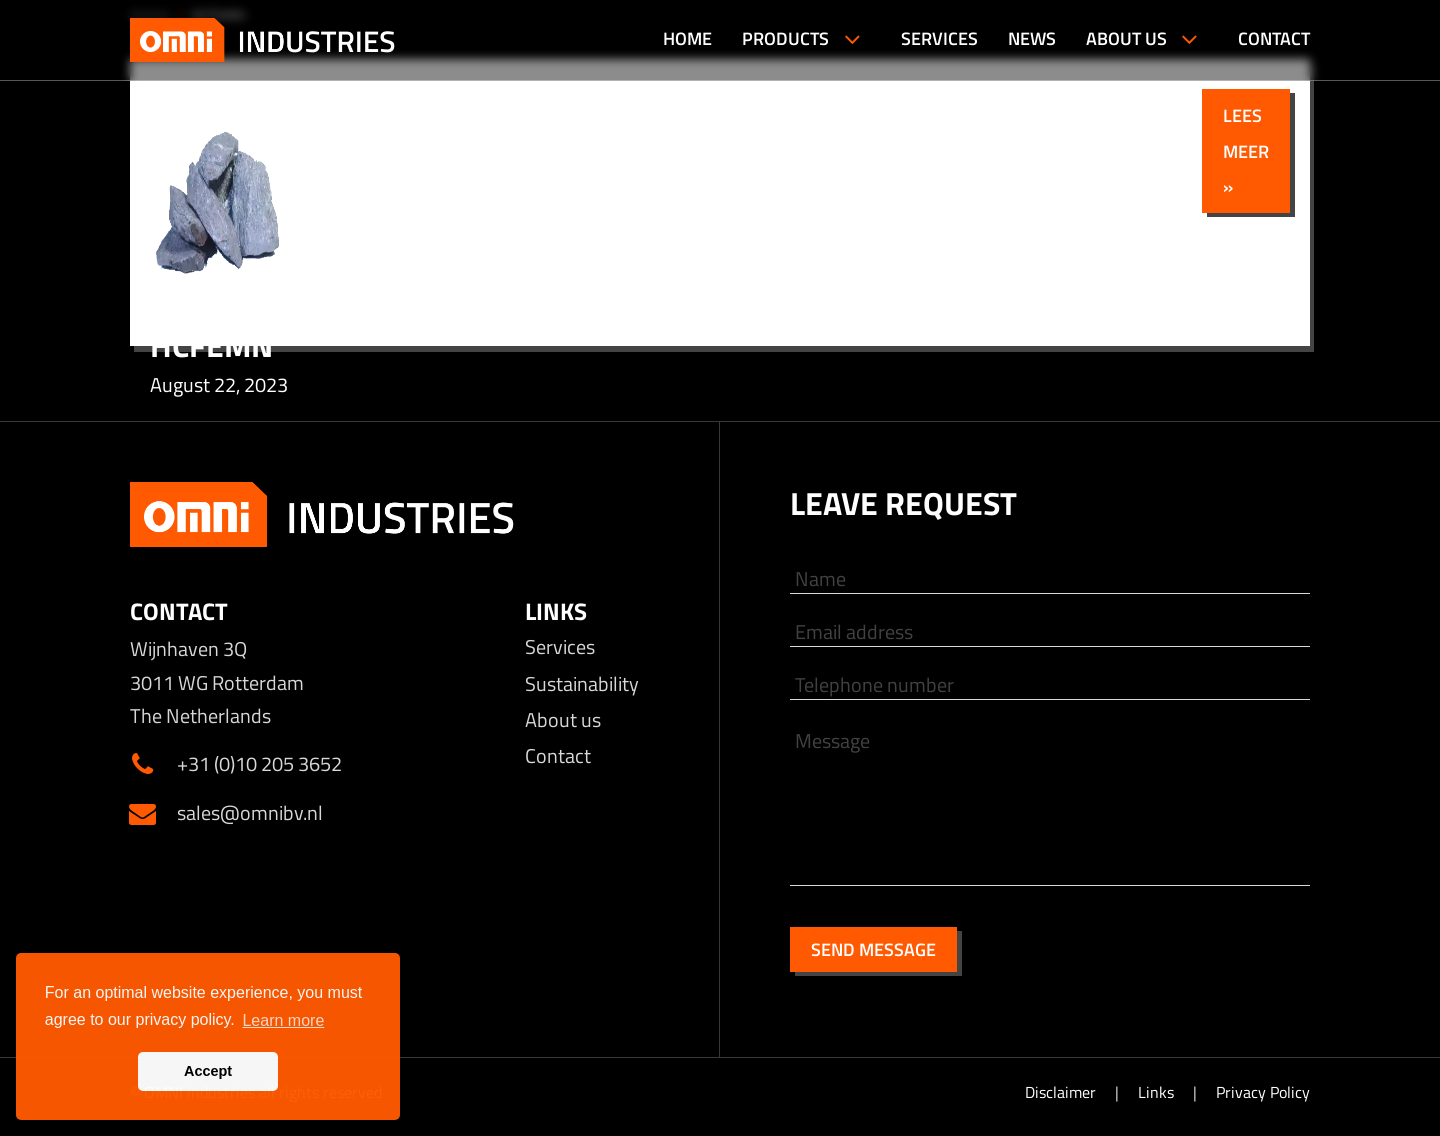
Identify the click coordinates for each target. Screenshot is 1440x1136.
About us (563, 719)
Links (1158, 1092)
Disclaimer (1062, 1092)
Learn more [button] (283, 1020)
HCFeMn (211, 345)
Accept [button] (208, 1071)
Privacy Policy (1263, 1092)
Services (560, 646)
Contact (558, 755)
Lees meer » (1246, 150)
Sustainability (582, 683)
